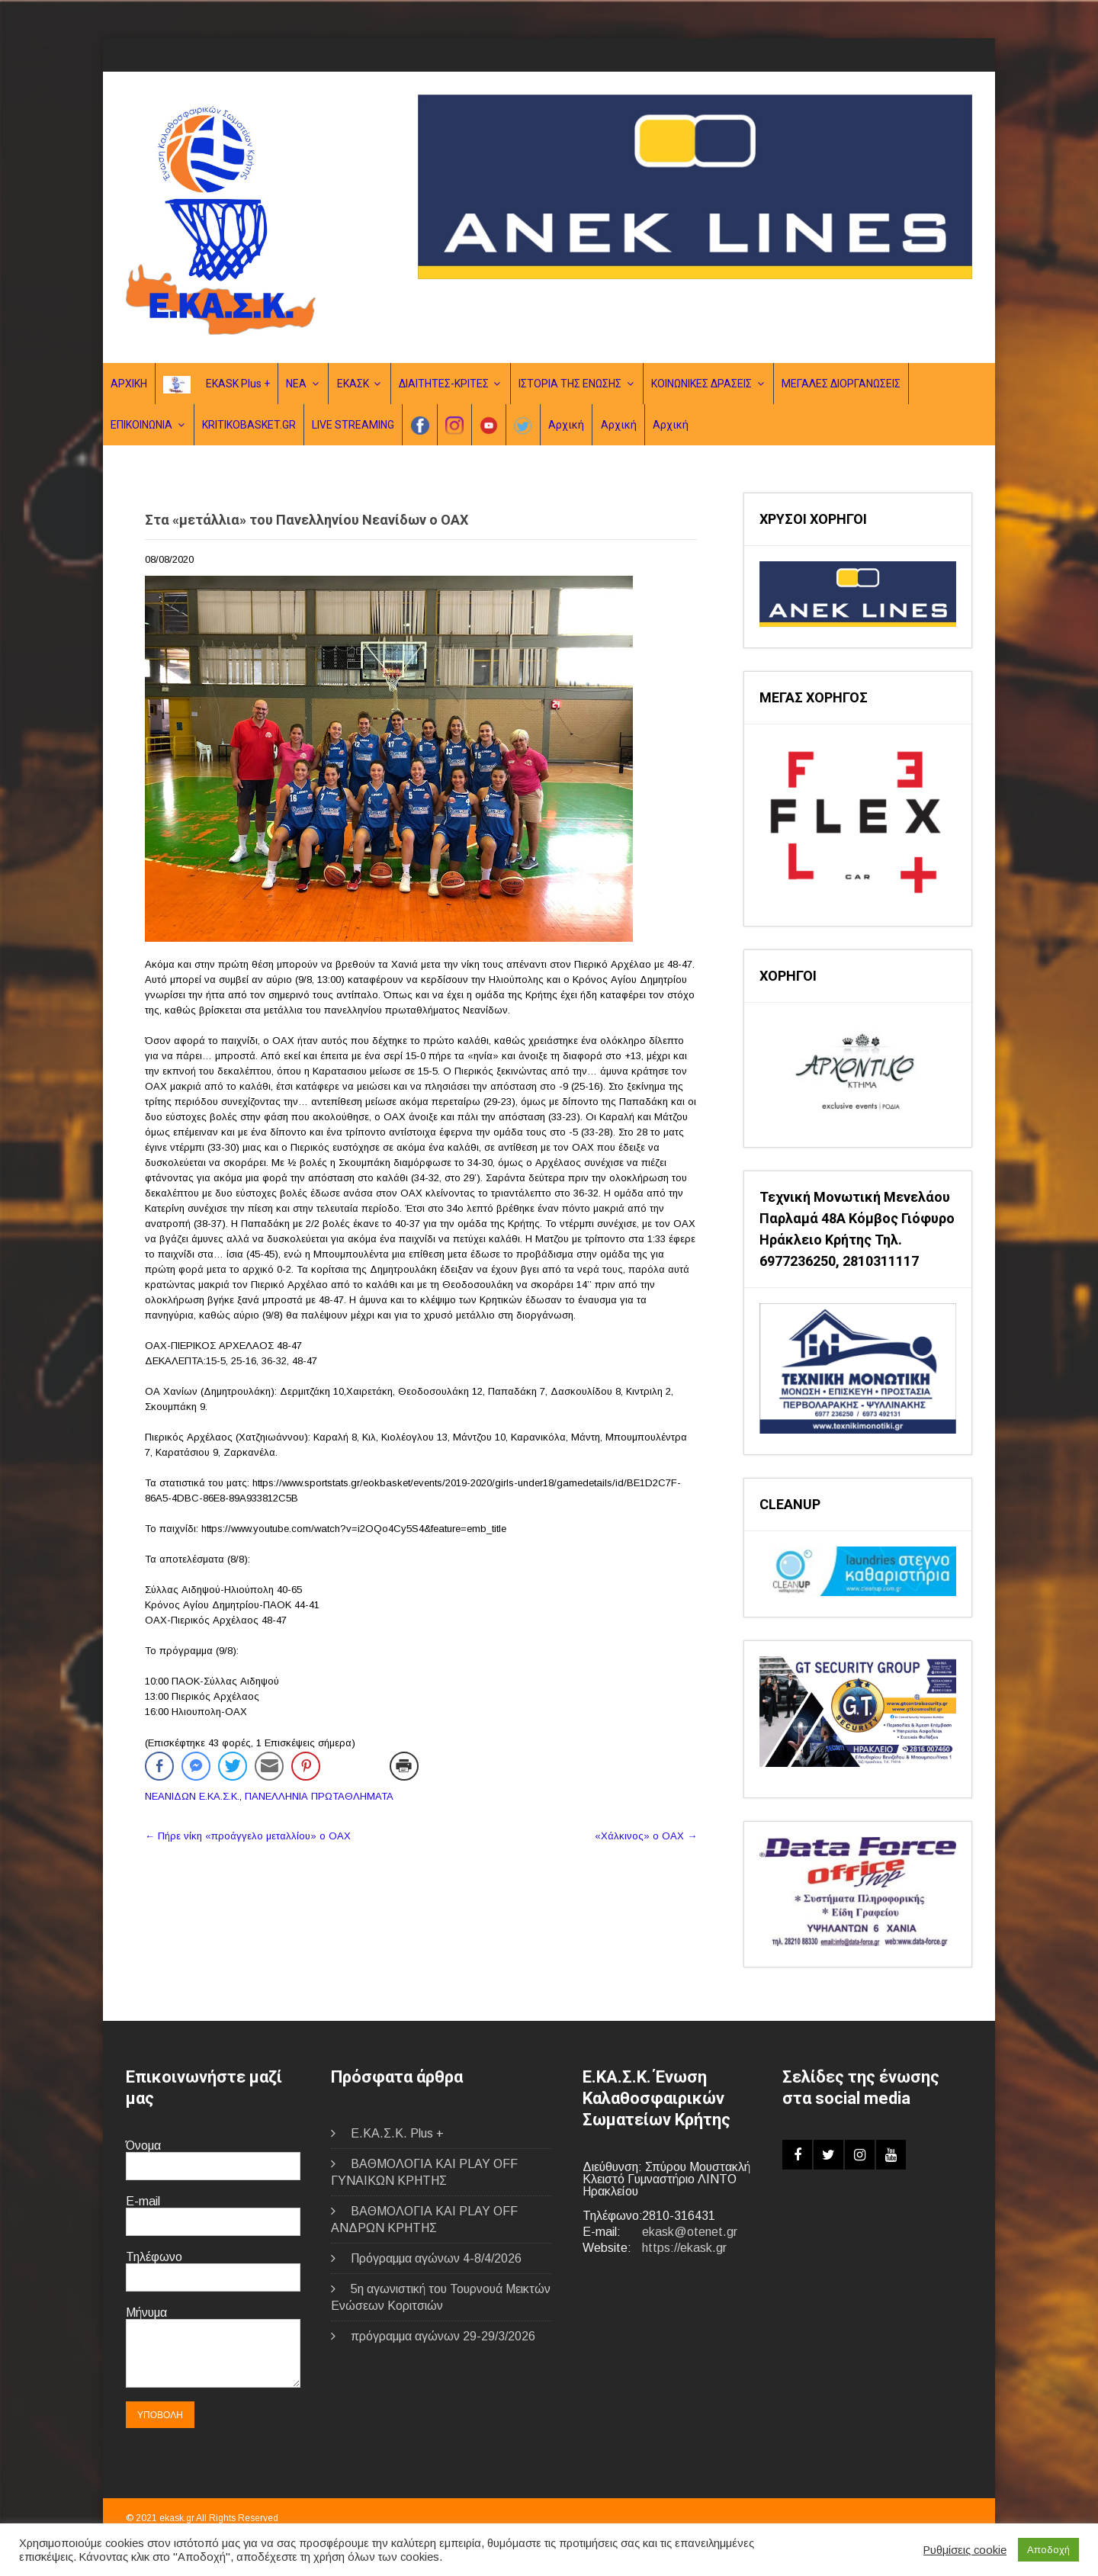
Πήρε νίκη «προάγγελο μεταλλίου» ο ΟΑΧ (248, 1836)
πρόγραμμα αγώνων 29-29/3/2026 (443, 2336)
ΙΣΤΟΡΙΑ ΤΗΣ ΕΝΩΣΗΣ (569, 383)
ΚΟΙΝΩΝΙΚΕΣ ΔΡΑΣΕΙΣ (701, 383)
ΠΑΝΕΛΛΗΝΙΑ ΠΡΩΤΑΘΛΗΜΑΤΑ (319, 1796)
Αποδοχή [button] (1048, 2549)
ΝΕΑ (296, 383)
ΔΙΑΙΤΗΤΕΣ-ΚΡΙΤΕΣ (444, 383)
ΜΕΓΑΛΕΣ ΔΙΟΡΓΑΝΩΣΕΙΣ (841, 383)
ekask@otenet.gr (689, 2231)
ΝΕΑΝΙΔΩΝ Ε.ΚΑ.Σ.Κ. (192, 1796)
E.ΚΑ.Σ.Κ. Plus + (397, 2133)
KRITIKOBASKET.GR (249, 425)
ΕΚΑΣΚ (353, 383)
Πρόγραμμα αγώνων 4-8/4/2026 (436, 2258)
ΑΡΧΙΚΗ (129, 383)
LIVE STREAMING (353, 425)
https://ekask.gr (684, 2247)
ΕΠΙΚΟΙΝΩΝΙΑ (141, 425)
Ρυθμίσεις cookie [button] (964, 2550)
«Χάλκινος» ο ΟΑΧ (646, 1836)
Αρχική (566, 425)
